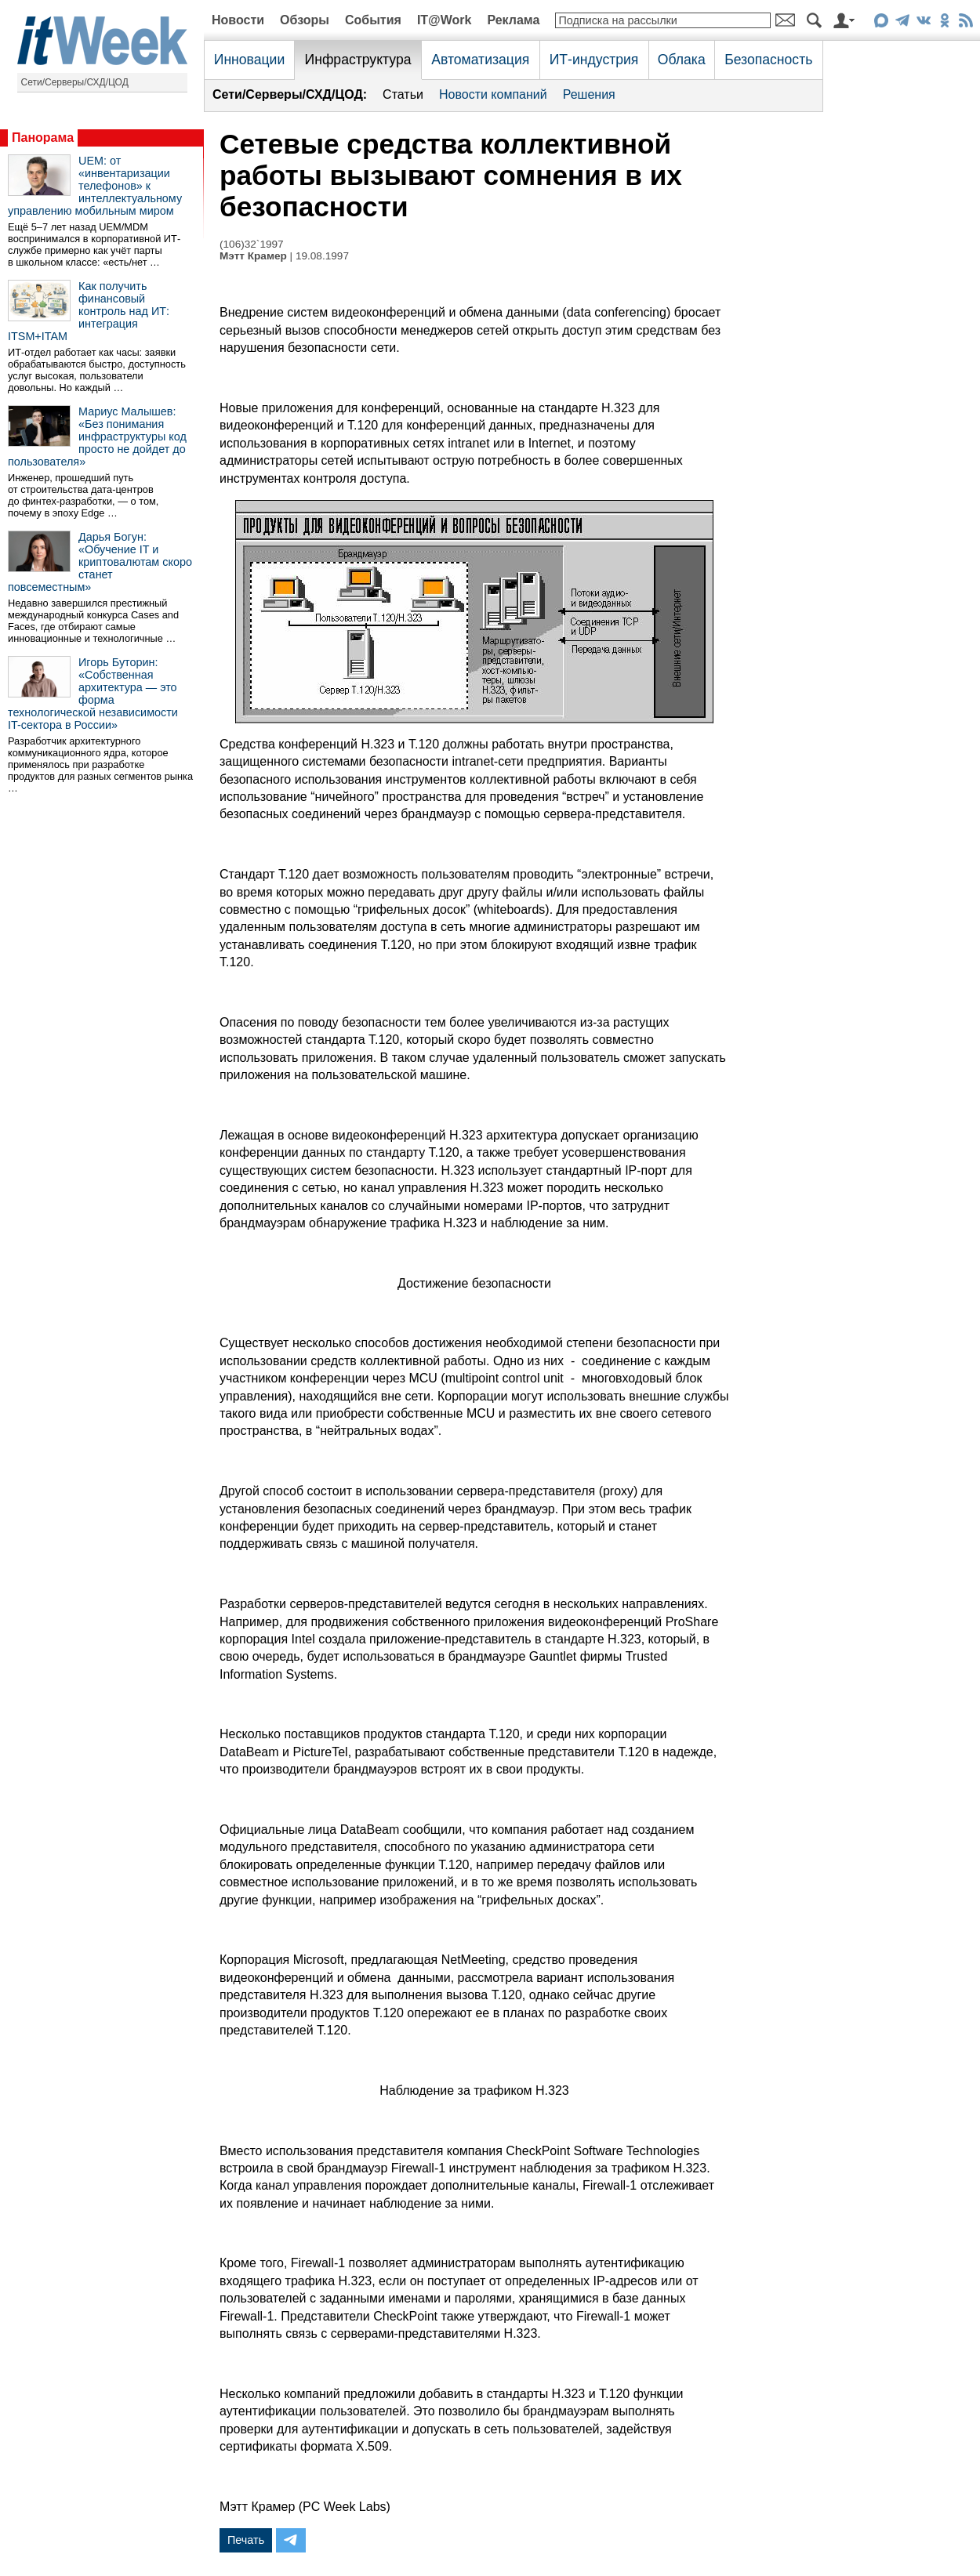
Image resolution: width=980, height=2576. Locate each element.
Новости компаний (493, 94)
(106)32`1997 (252, 244)
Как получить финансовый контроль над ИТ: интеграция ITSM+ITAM (88, 311)
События (373, 20)
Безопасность (768, 59)
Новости (238, 20)
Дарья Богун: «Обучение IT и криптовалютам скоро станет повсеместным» (100, 562)
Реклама (513, 20)
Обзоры (304, 20)
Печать (245, 2540)
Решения (589, 94)
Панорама (43, 137)
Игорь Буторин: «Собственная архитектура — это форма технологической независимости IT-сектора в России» (93, 693)
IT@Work (444, 20)
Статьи (403, 94)
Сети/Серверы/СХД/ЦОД (75, 82)
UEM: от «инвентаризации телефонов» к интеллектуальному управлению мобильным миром (95, 185)
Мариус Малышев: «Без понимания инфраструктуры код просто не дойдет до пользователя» (97, 436)
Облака (682, 59)
